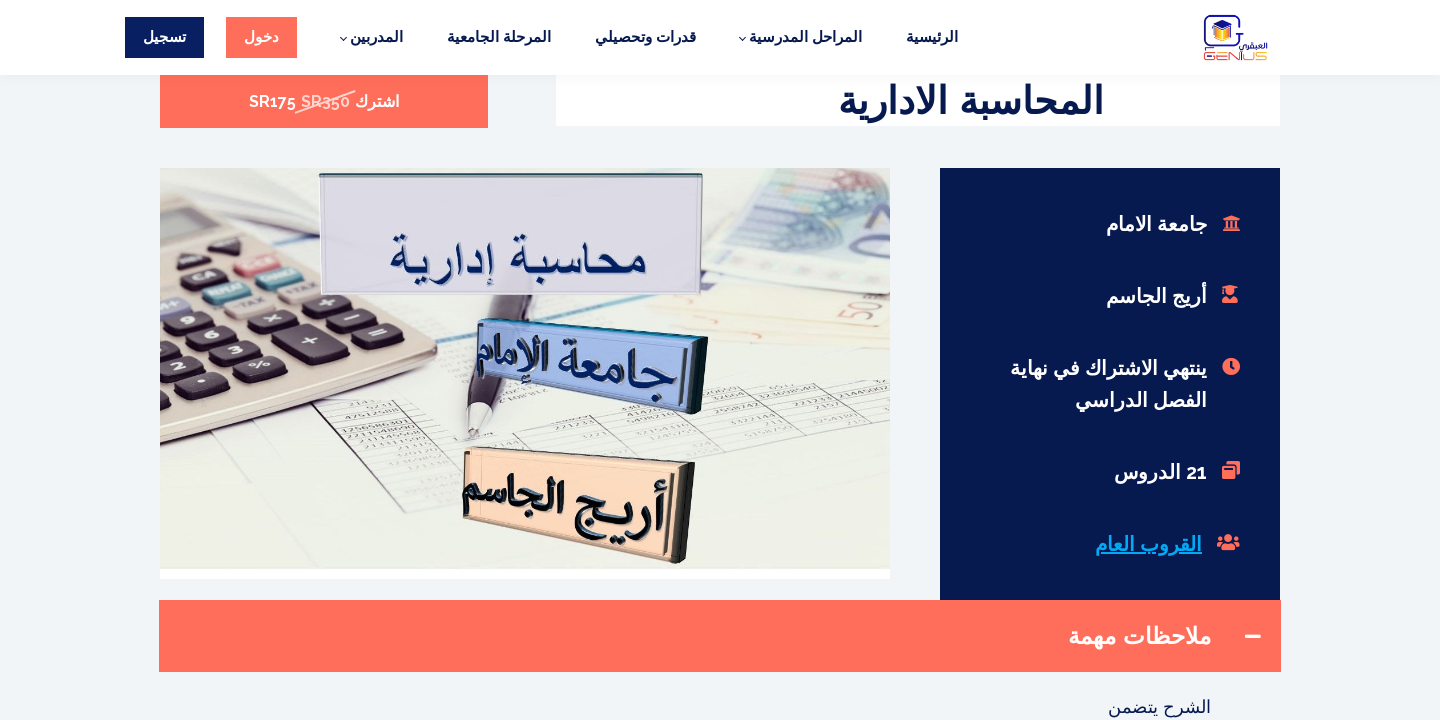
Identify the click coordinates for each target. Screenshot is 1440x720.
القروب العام (1148, 544)
